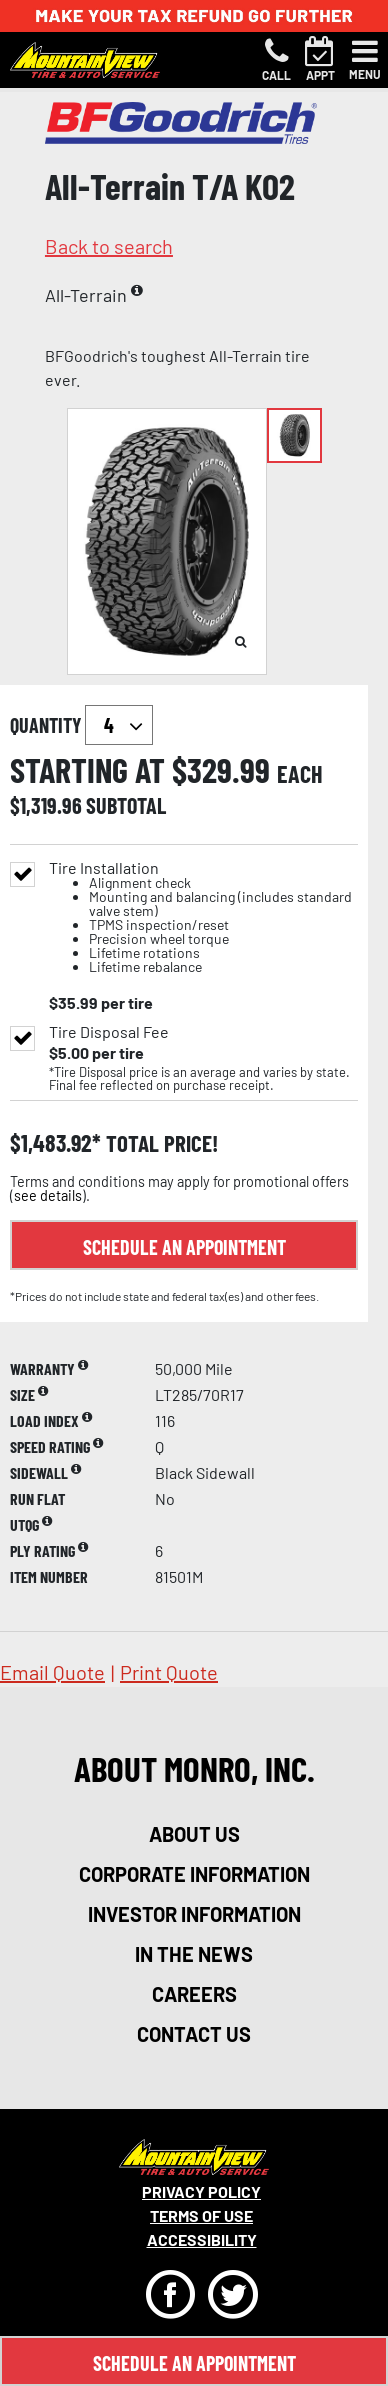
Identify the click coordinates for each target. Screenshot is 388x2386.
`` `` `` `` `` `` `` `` (119, 725)
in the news (194, 1954)
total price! (159, 1143)
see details (48, 1195)
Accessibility (202, 2239)
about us (194, 1834)
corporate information (194, 1874)
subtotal (126, 805)
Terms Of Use (201, 2215)
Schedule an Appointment (184, 1247)
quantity (81, 725)
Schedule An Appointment (194, 2363)
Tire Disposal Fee (109, 1032)
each (300, 774)
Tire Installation (203, 917)
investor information (194, 1914)
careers (194, 1994)
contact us (194, 2034)
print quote (169, 1672)
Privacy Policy (201, 2191)
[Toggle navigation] (365, 60)
